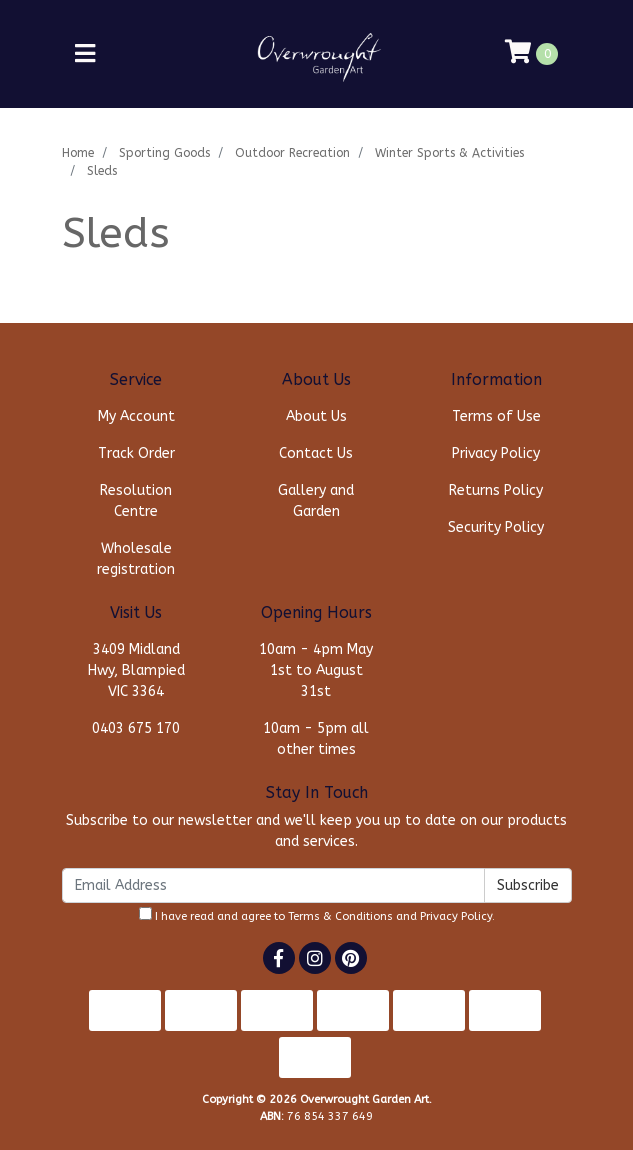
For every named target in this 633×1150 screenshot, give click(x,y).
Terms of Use (496, 416)
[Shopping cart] (531, 54)
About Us (316, 416)
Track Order (136, 453)
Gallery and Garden (316, 501)
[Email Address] (273, 885)
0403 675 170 (136, 728)
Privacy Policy (496, 453)
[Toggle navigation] (85, 54)
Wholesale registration (136, 559)
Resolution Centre (136, 501)
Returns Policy (496, 490)
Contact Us (316, 453)
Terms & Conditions (340, 916)
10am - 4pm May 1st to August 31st (316, 670)
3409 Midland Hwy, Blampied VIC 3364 (136, 670)
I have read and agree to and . (317, 915)
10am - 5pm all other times (316, 739)
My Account (136, 416)
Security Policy (496, 527)
